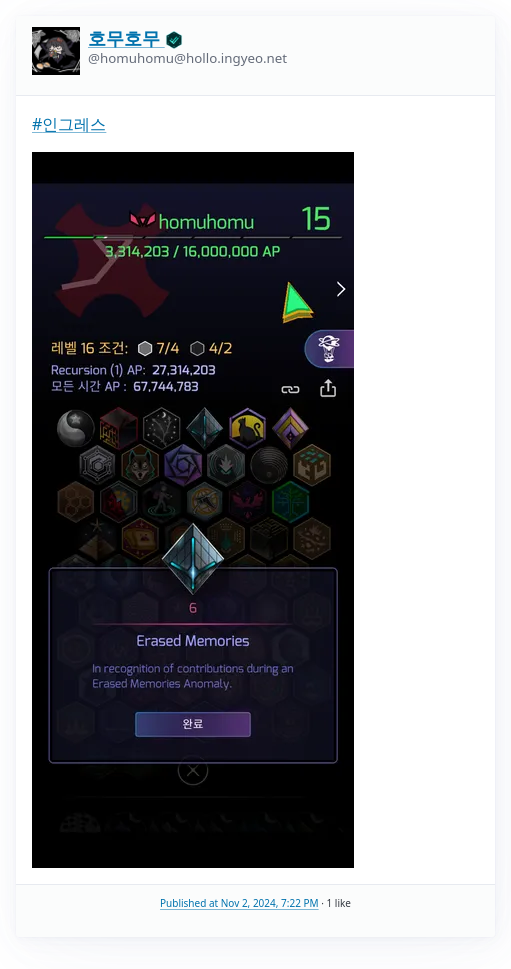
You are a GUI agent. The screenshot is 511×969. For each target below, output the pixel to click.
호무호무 (135, 38)
